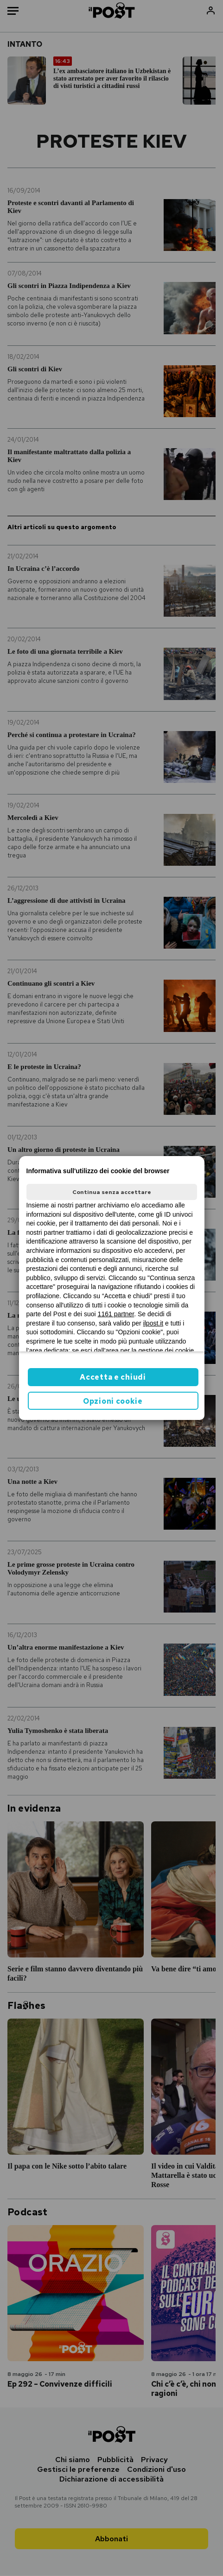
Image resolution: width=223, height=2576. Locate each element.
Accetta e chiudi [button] (113, 1377)
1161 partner (116, 1314)
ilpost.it (153, 1323)
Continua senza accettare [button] (111, 1192)
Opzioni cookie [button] (113, 1401)
